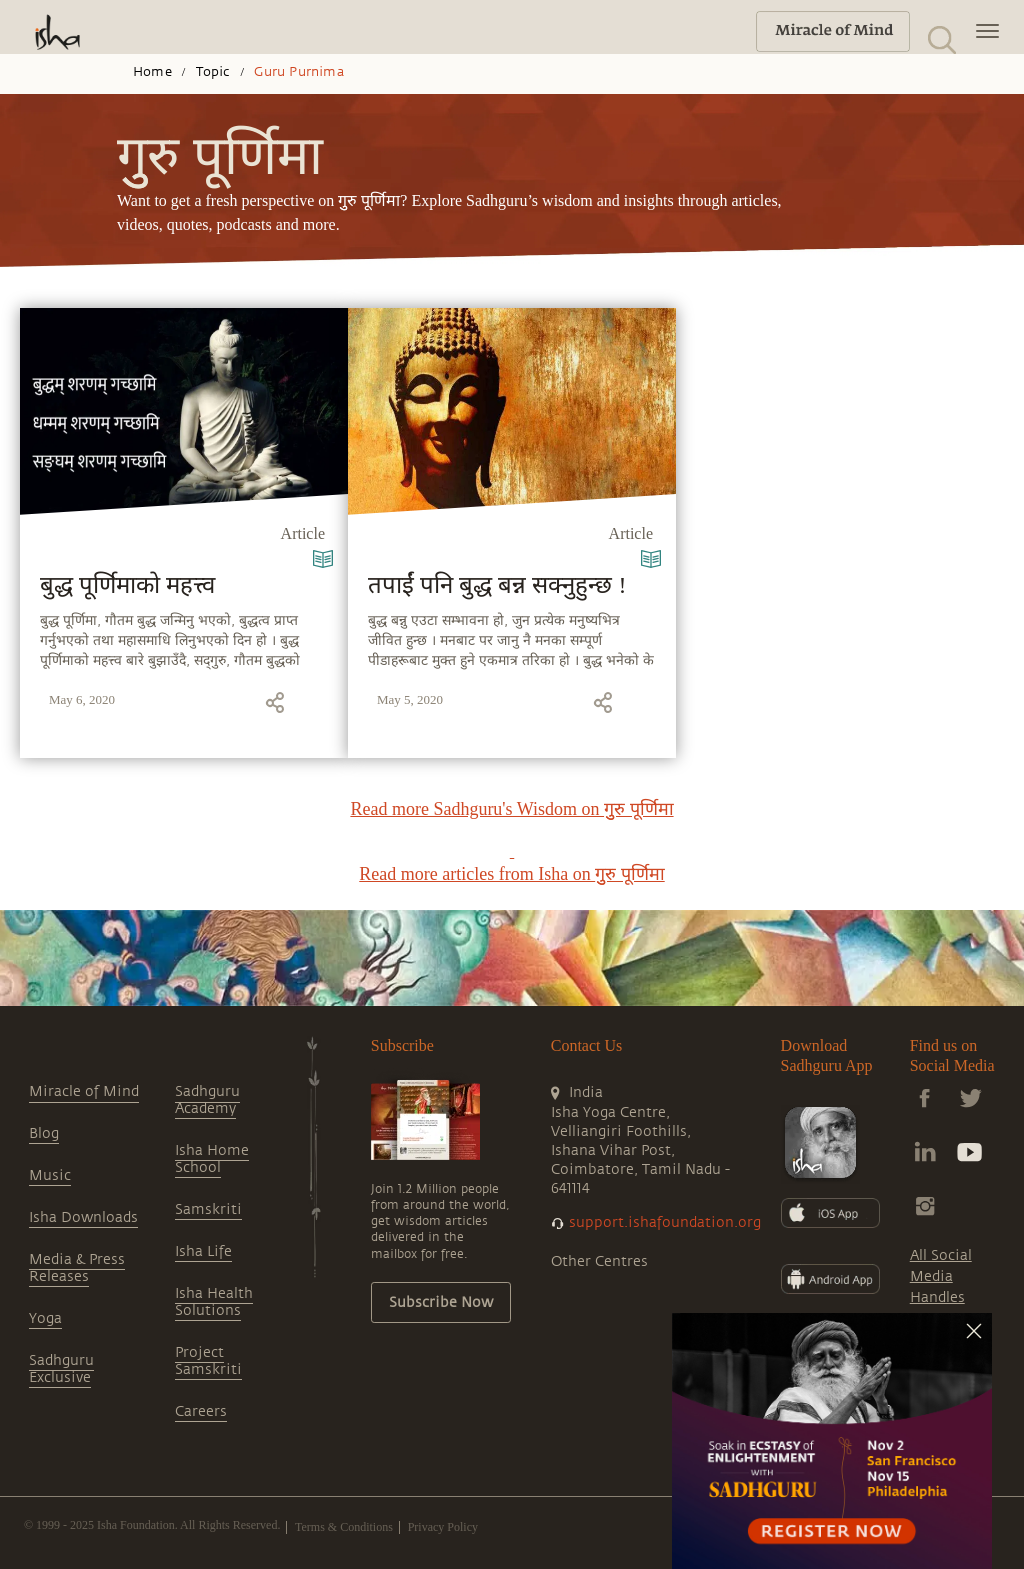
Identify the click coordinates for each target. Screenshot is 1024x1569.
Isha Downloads (83, 1217)
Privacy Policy (443, 1527)
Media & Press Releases (77, 1268)
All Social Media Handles (941, 1276)
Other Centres (599, 1261)
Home (152, 72)
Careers (201, 1411)
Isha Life (203, 1251)
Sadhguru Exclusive (61, 1369)
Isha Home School (212, 1159)
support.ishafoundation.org (665, 1222)
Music (50, 1175)
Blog (44, 1133)
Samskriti (208, 1209)
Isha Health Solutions (214, 1302)
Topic (213, 72)
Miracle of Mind (84, 1091)
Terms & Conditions (344, 1527)
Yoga (45, 1318)
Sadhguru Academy (207, 1100)
